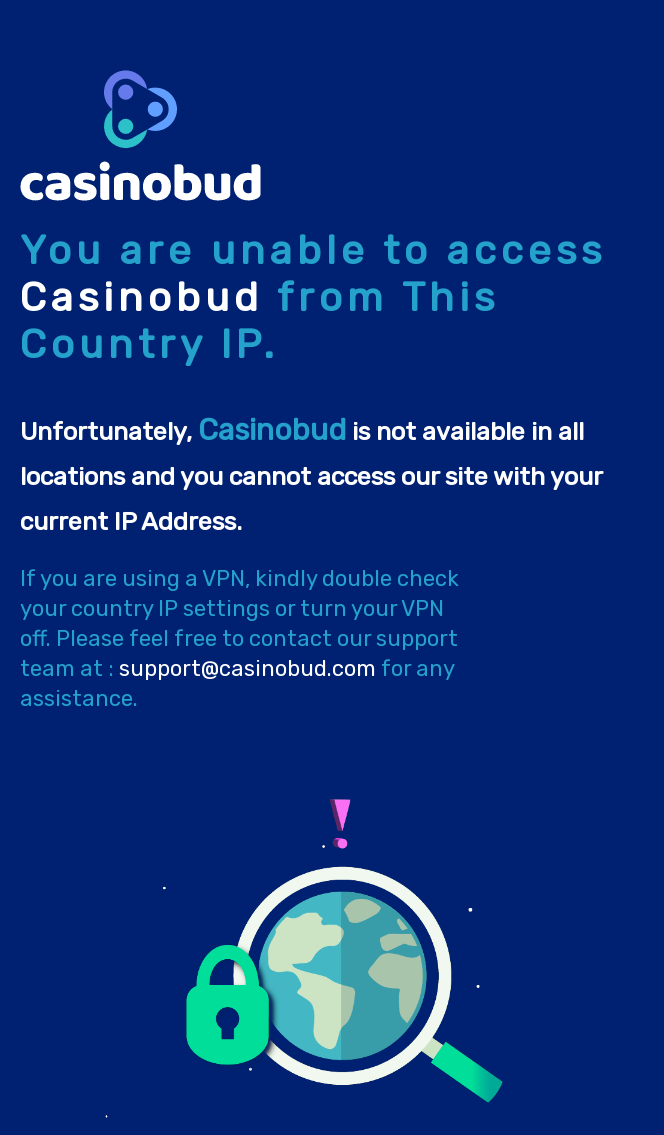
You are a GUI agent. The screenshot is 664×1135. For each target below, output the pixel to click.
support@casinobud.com (247, 668)
